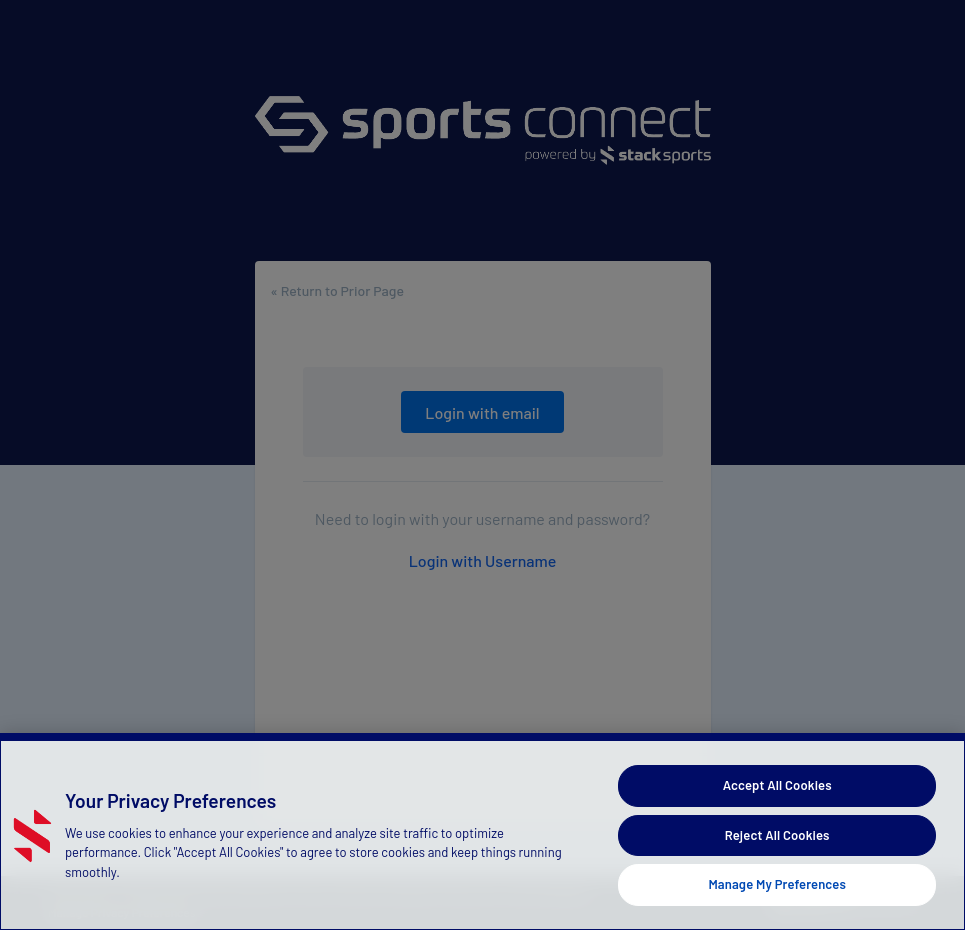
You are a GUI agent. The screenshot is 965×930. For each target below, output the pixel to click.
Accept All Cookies (777, 785)
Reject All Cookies (777, 835)
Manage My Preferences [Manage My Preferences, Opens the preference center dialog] (777, 884)
